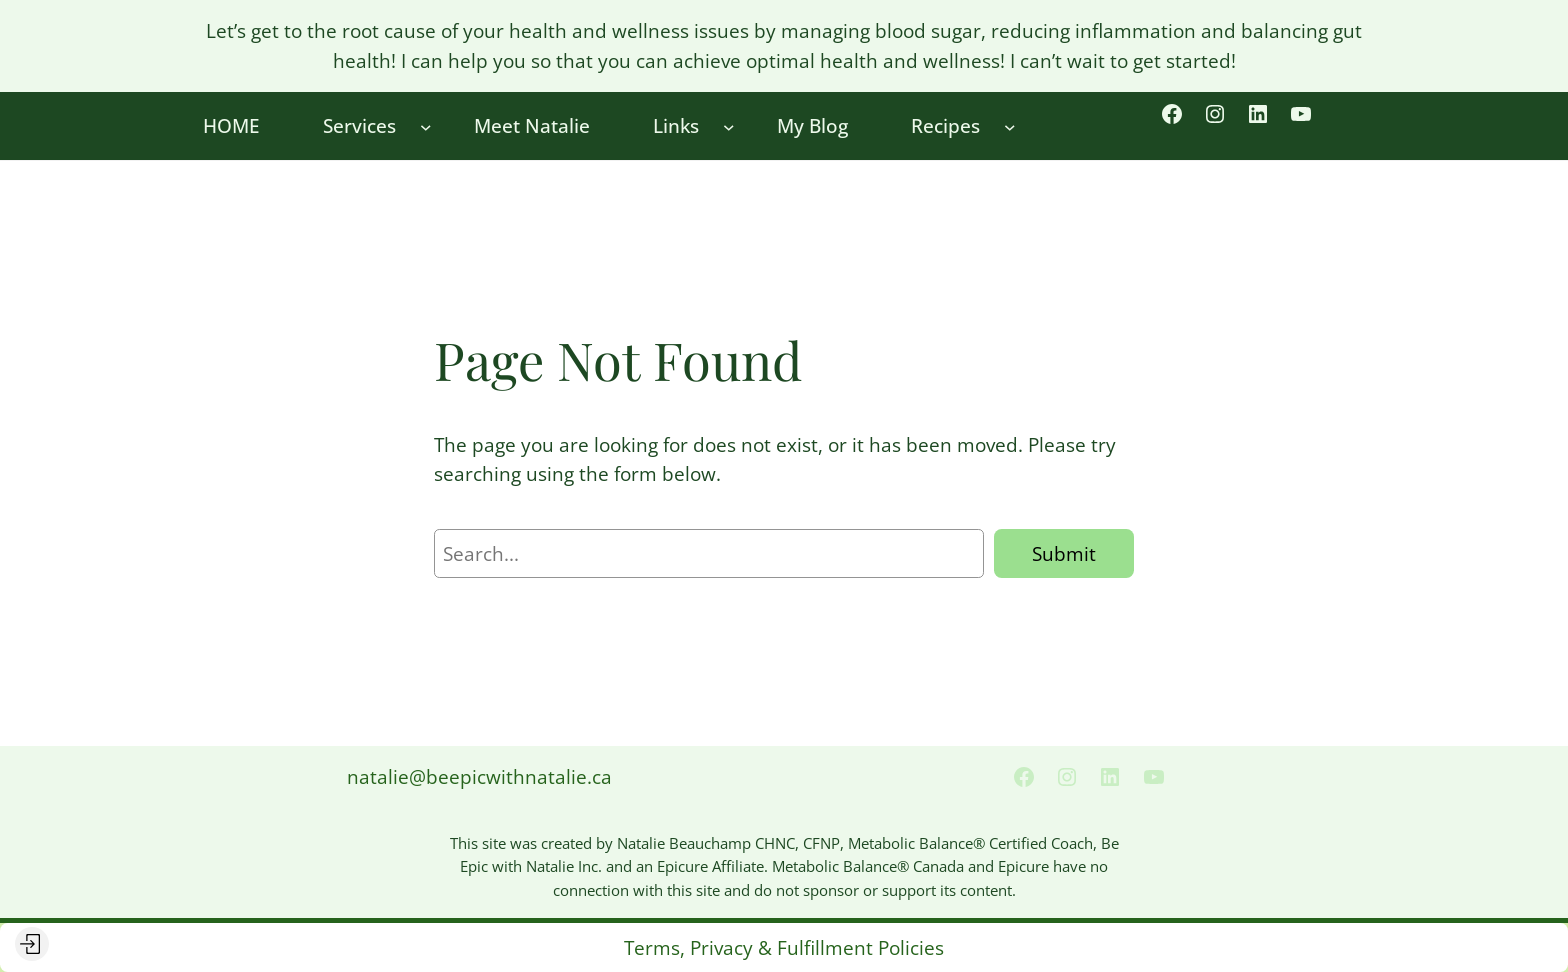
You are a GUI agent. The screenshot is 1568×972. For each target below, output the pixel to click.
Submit (1064, 553)
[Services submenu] (426, 126)
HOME (231, 125)
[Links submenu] (729, 126)
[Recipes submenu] (1010, 126)
